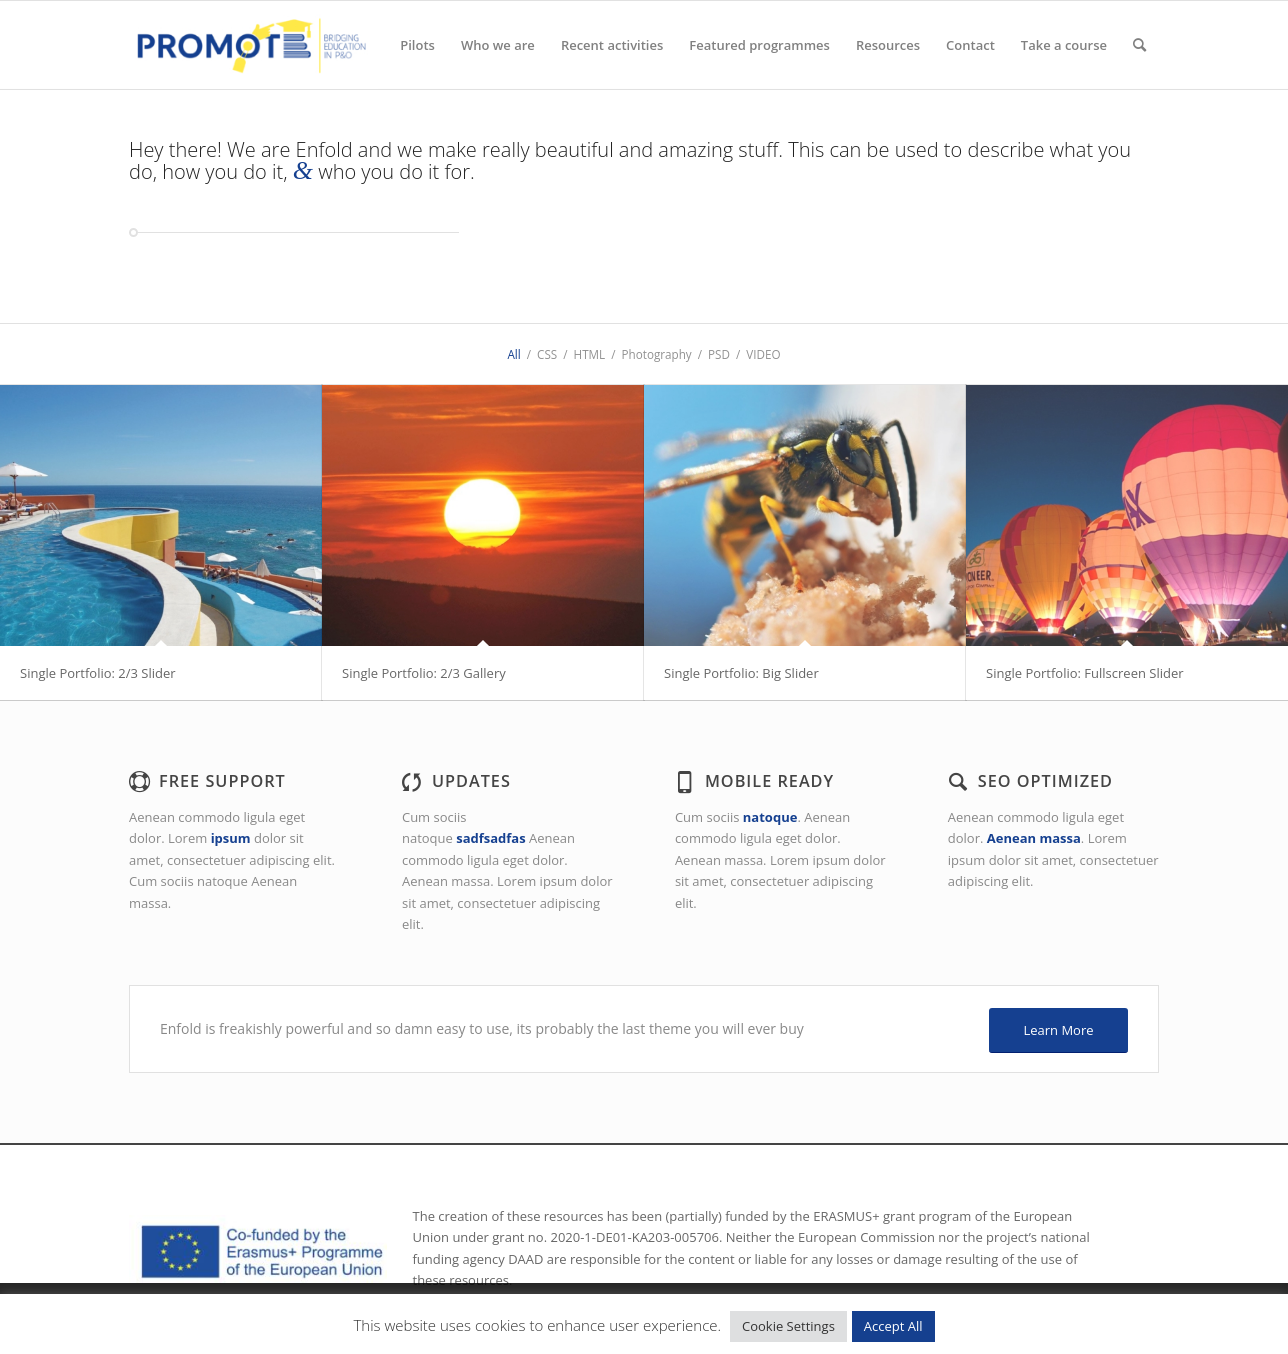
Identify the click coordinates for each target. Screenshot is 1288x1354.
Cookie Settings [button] (788, 1326)
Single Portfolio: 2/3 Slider (98, 673)
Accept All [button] (893, 1326)
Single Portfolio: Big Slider (741, 673)
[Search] (1139, 45)
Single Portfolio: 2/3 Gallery (424, 673)
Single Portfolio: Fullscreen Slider (1085, 673)
